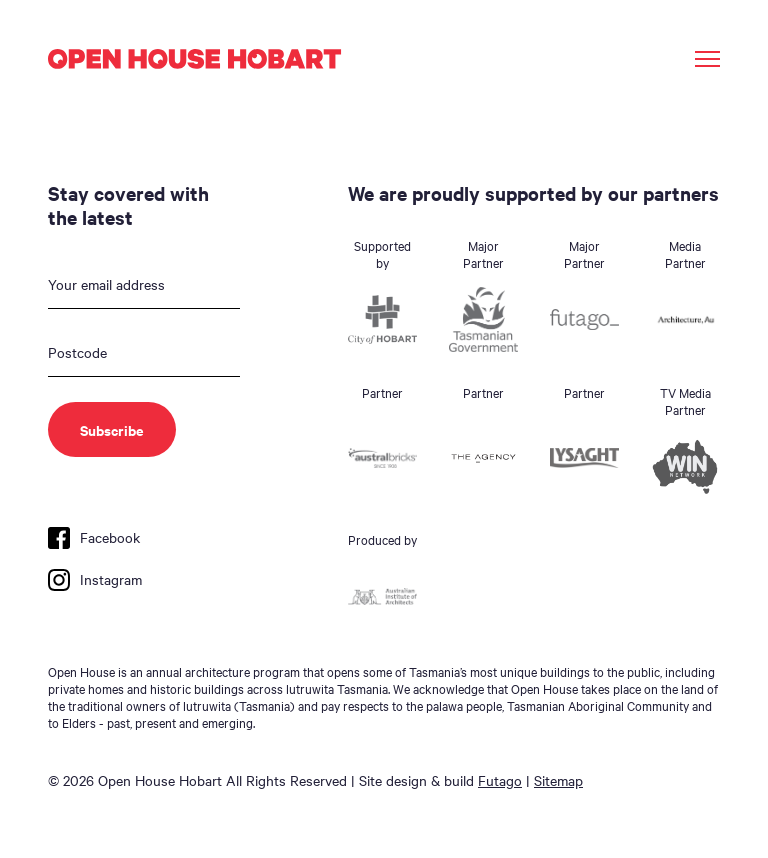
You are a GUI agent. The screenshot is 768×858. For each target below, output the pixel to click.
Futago (500, 780)
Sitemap (558, 780)
